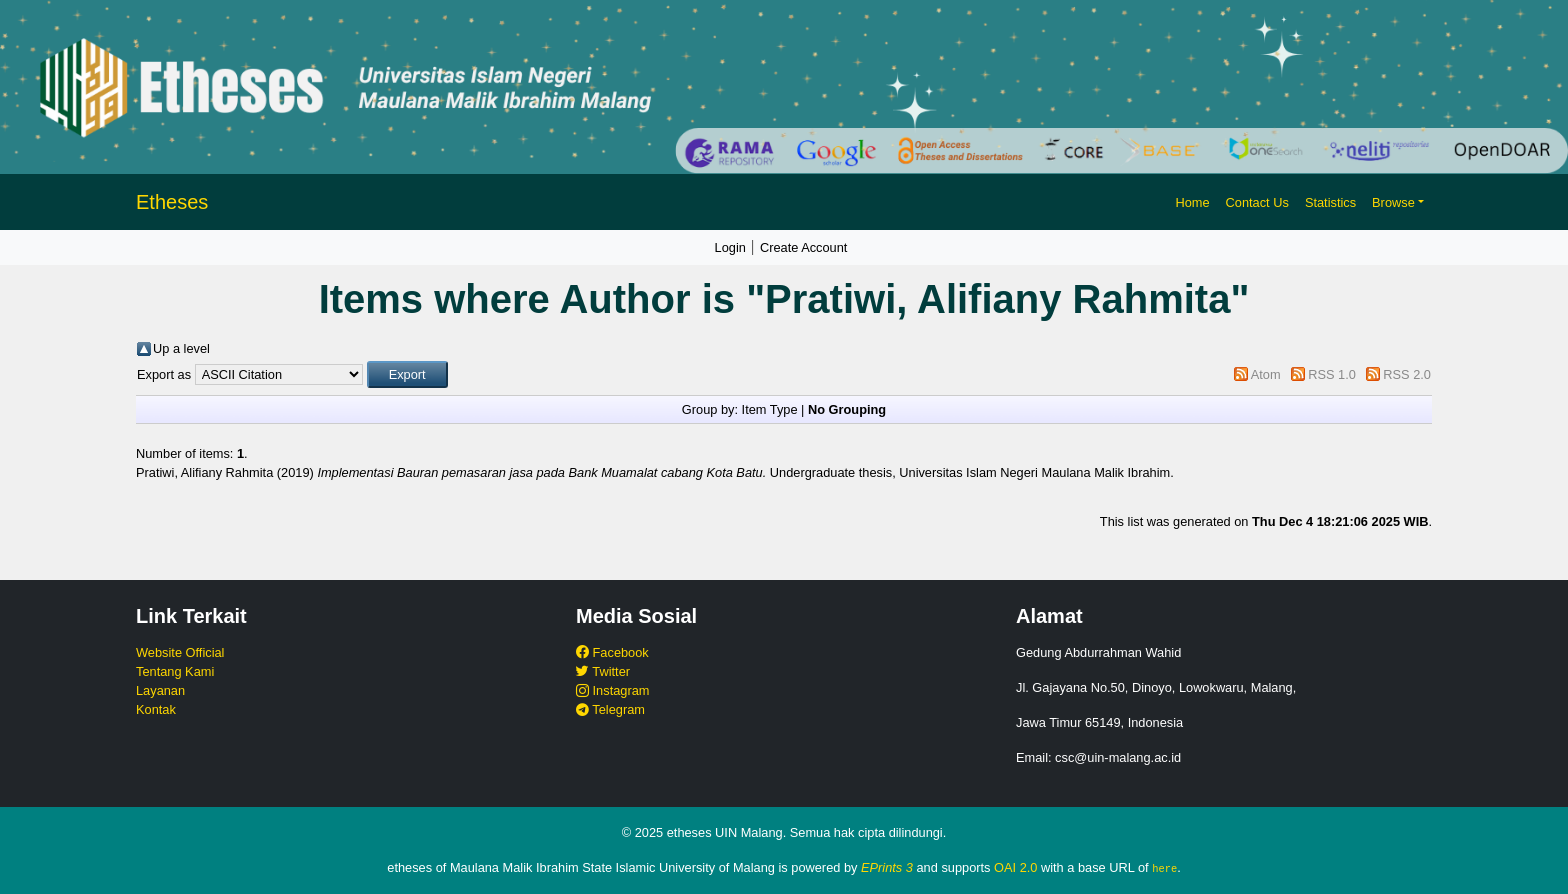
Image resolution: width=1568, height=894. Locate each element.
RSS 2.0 (1407, 374)
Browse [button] (1393, 202)
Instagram (612, 690)
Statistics (1330, 202)
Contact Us (1257, 202)
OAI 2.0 (1015, 867)
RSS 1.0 (1332, 374)
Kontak (156, 709)
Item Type (770, 409)
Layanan (160, 690)
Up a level (181, 348)
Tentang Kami (175, 671)
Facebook (612, 652)
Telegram (610, 709)
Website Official (180, 652)
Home (1192, 202)
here (1164, 868)
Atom (1266, 374)
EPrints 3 (887, 867)
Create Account (804, 247)
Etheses (172, 202)
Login (730, 247)
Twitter (603, 671)
